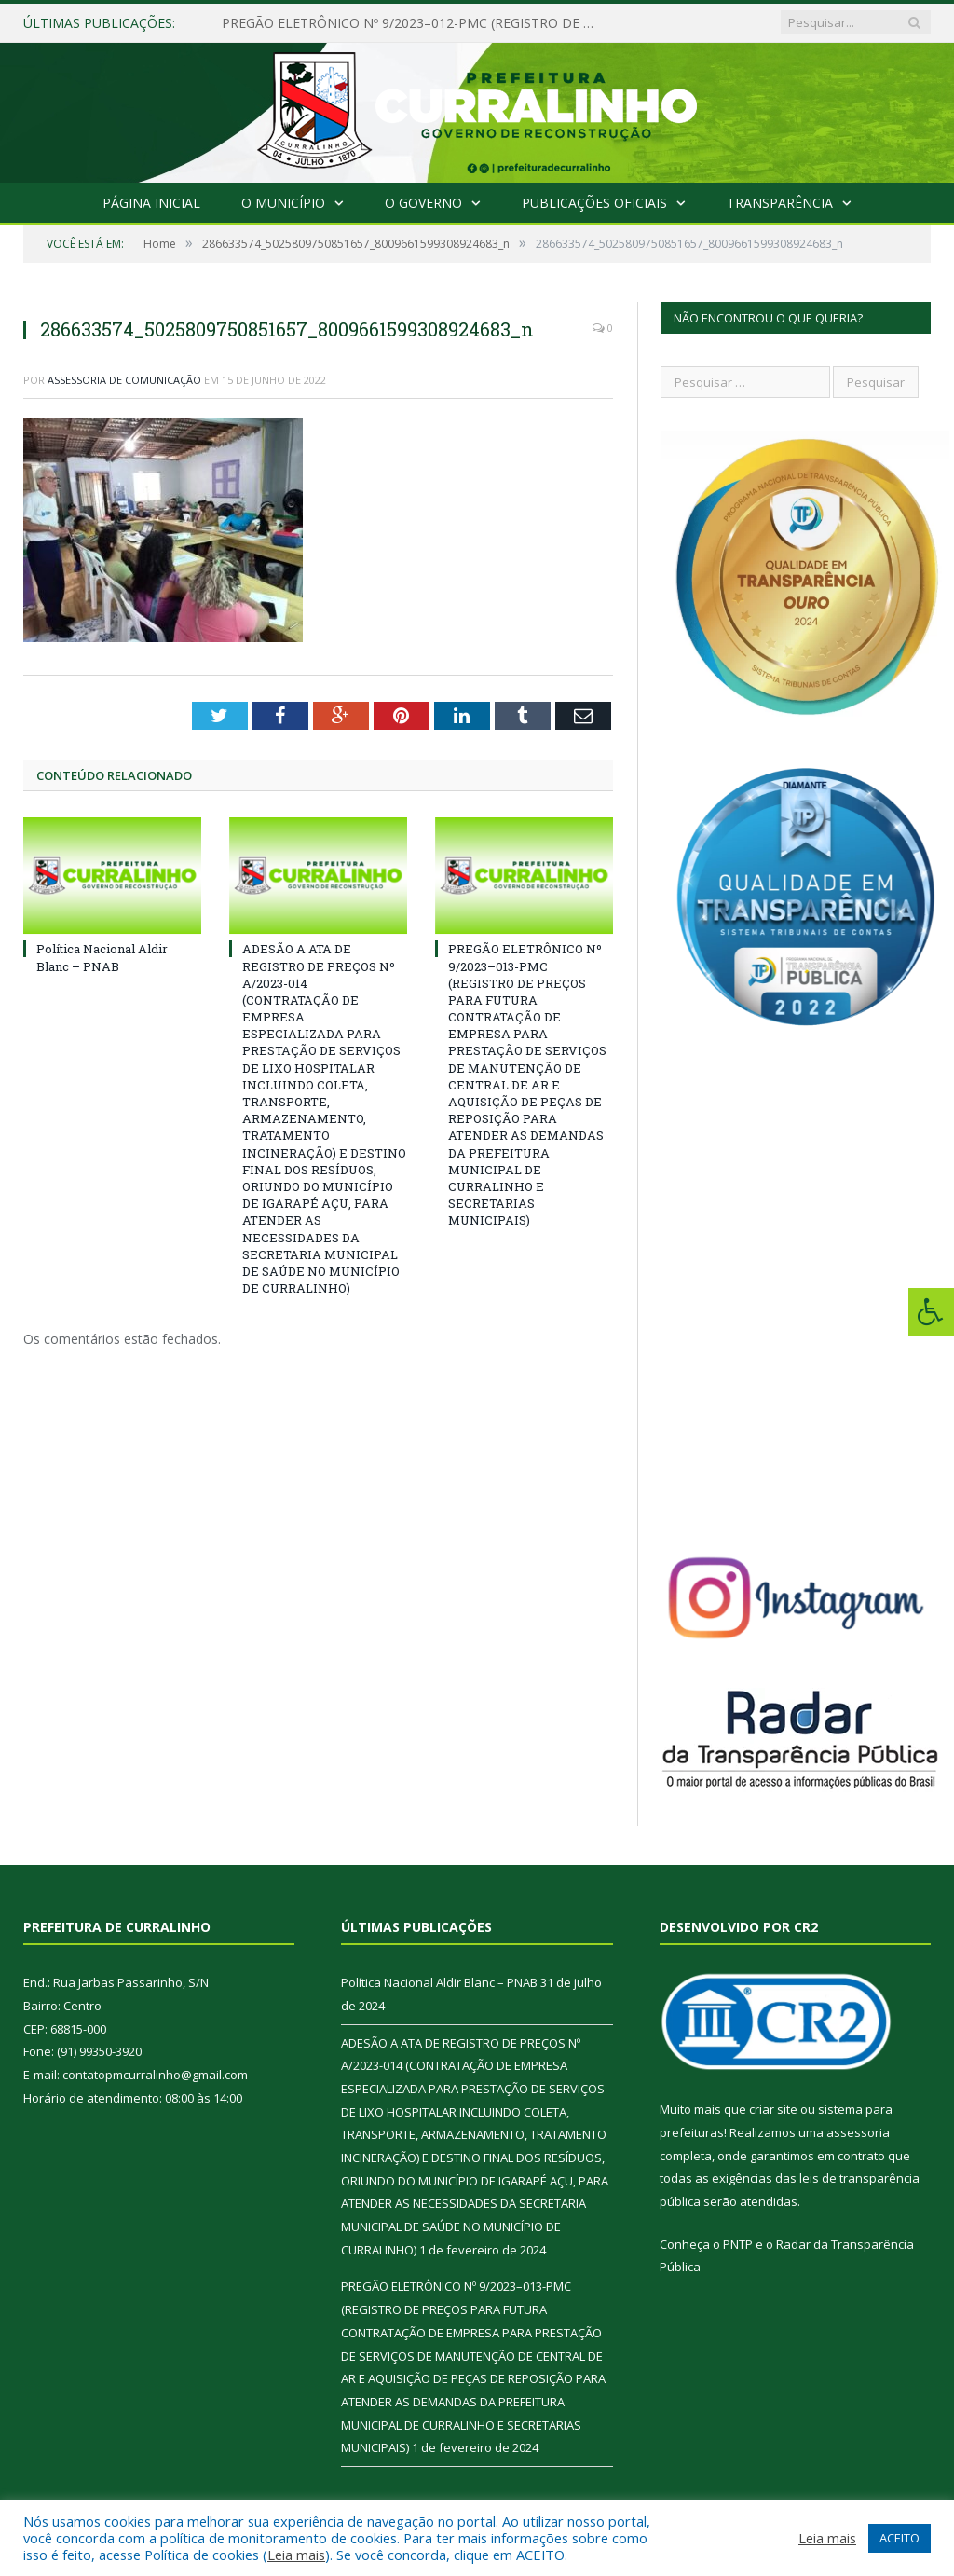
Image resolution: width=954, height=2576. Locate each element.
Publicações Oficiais (594, 203)
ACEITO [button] (899, 2537)
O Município (283, 203)
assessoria (858, 2132)
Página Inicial (151, 203)
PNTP (738, 2244)
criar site (773, 2109)
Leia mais (296, 2554)
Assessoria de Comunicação (124, 380)
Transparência (780, 203)
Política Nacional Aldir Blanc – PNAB (102, 957)
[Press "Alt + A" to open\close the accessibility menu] (931, 1312)
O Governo (423, 203)
